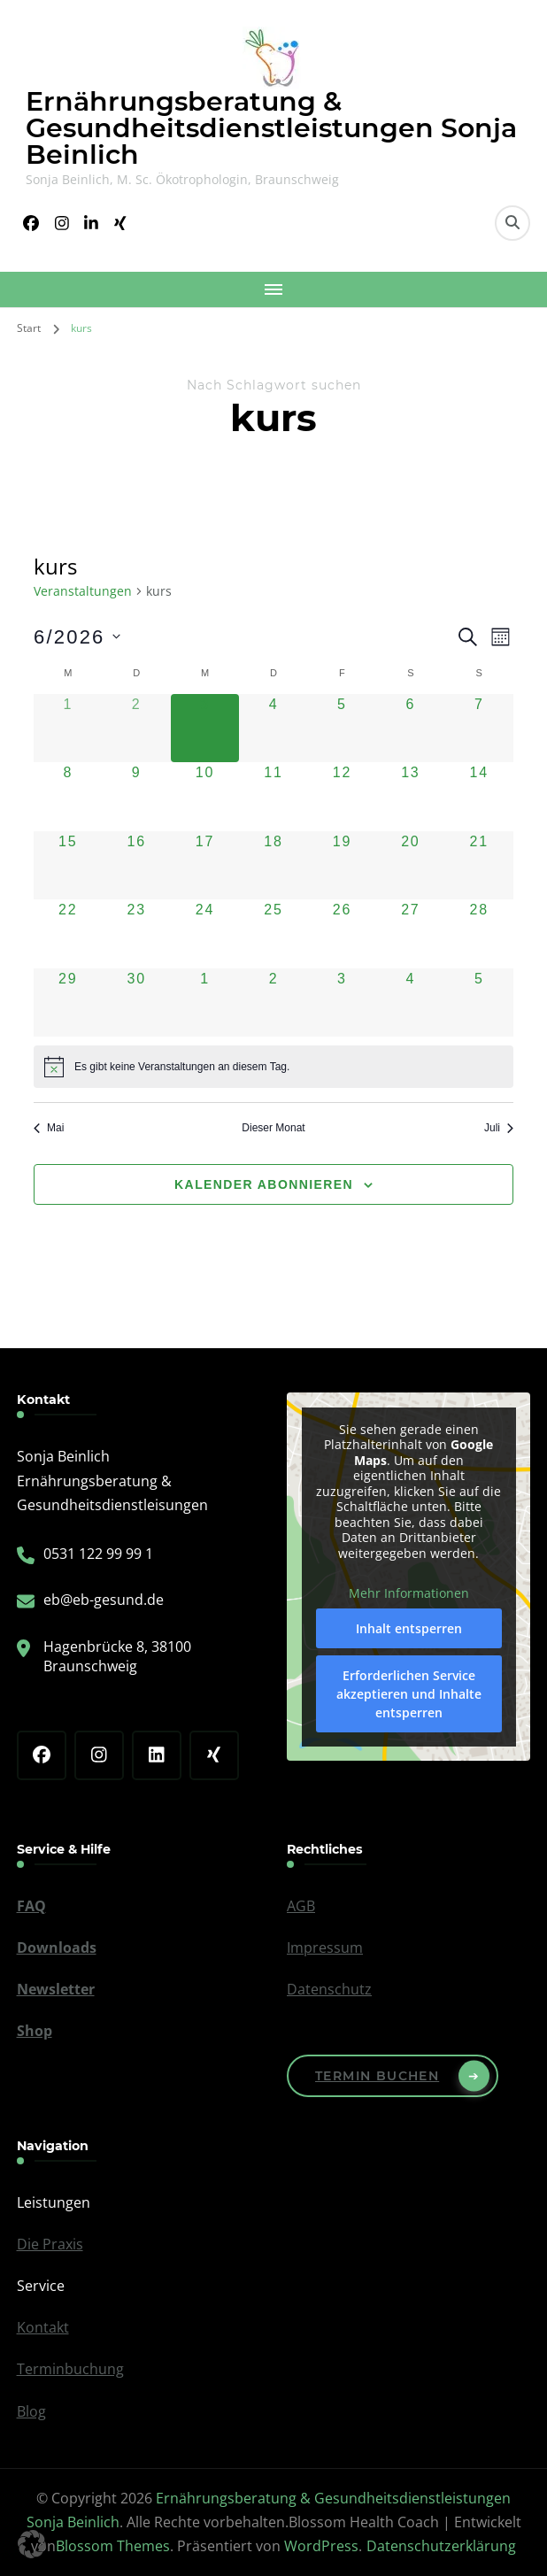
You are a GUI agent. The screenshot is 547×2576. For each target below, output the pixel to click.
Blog (31, 2411)
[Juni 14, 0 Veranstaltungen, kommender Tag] (479, 796)
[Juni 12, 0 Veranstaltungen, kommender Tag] (342, 796)
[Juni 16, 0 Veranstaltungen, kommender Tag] (136, 865)
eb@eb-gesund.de (103, 1599)
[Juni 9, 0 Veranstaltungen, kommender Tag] (136, 796)
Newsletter (56, 1989)
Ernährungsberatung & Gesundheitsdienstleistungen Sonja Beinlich (271, 128)
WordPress (321, 2546)
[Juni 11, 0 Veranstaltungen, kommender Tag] (273, 796)
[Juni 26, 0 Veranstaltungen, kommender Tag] (342, 933)
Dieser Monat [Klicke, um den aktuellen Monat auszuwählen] (273, 1128)
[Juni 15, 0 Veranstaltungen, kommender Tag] (68, 865)
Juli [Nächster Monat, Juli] (498, 1128)
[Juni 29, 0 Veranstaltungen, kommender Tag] (68, 1002)
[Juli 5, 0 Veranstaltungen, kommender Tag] (479, 1002)
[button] (32, 2544)
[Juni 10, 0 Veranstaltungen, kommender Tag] (205, 796)
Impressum (325, 1947)
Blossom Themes (113, 2546)
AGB (301, 1906)
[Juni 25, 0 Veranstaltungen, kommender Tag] (273, 933)
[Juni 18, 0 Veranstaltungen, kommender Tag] (273, 865)
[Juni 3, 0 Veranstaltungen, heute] (205, 728)
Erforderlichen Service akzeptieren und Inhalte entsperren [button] (409, 1694)
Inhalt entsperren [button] (409, 1628)
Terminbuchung (70, 2369)
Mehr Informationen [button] (409, 1593)
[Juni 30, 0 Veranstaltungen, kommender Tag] (136, 1002)
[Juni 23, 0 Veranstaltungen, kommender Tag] (136, 933)
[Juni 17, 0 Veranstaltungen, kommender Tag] (205, 865)
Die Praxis (50, 2244)
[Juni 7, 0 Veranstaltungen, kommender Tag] (479, 728)
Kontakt (43, 2327)
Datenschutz (329, 1989)
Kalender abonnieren (263, 1184)
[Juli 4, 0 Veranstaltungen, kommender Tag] (410, 1002)
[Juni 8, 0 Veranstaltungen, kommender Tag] (68, 796)
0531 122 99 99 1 (98, 1553)
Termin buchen (377, 2076)
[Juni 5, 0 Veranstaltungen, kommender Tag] (342, 728)
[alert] (273, 1066)
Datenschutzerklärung (441, 2546)
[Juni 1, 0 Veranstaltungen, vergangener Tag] (68, 728)
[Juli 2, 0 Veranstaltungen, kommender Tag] (273, 1002)
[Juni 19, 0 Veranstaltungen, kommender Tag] (342, 865)
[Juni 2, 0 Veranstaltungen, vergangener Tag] (136, 728)
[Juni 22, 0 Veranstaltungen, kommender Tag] (68, 933)
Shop (34, 2030)
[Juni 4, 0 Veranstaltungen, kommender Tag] (273, 728)
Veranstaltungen (83, 590)
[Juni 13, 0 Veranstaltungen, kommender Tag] (410, 796)
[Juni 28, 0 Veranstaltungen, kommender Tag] (479, 933)
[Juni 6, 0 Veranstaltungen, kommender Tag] (410, 728)
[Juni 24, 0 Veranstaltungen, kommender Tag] (205, 933)
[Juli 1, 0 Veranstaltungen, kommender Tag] (205, 1002)
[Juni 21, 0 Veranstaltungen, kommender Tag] (479, 865)
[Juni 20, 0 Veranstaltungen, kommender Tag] (410, 865)
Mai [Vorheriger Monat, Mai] (49, 1128)
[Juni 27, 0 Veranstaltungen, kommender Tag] (410, 933)
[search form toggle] (512, 223)
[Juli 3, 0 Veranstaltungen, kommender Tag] (342, 1002)
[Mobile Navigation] (273, 289)
